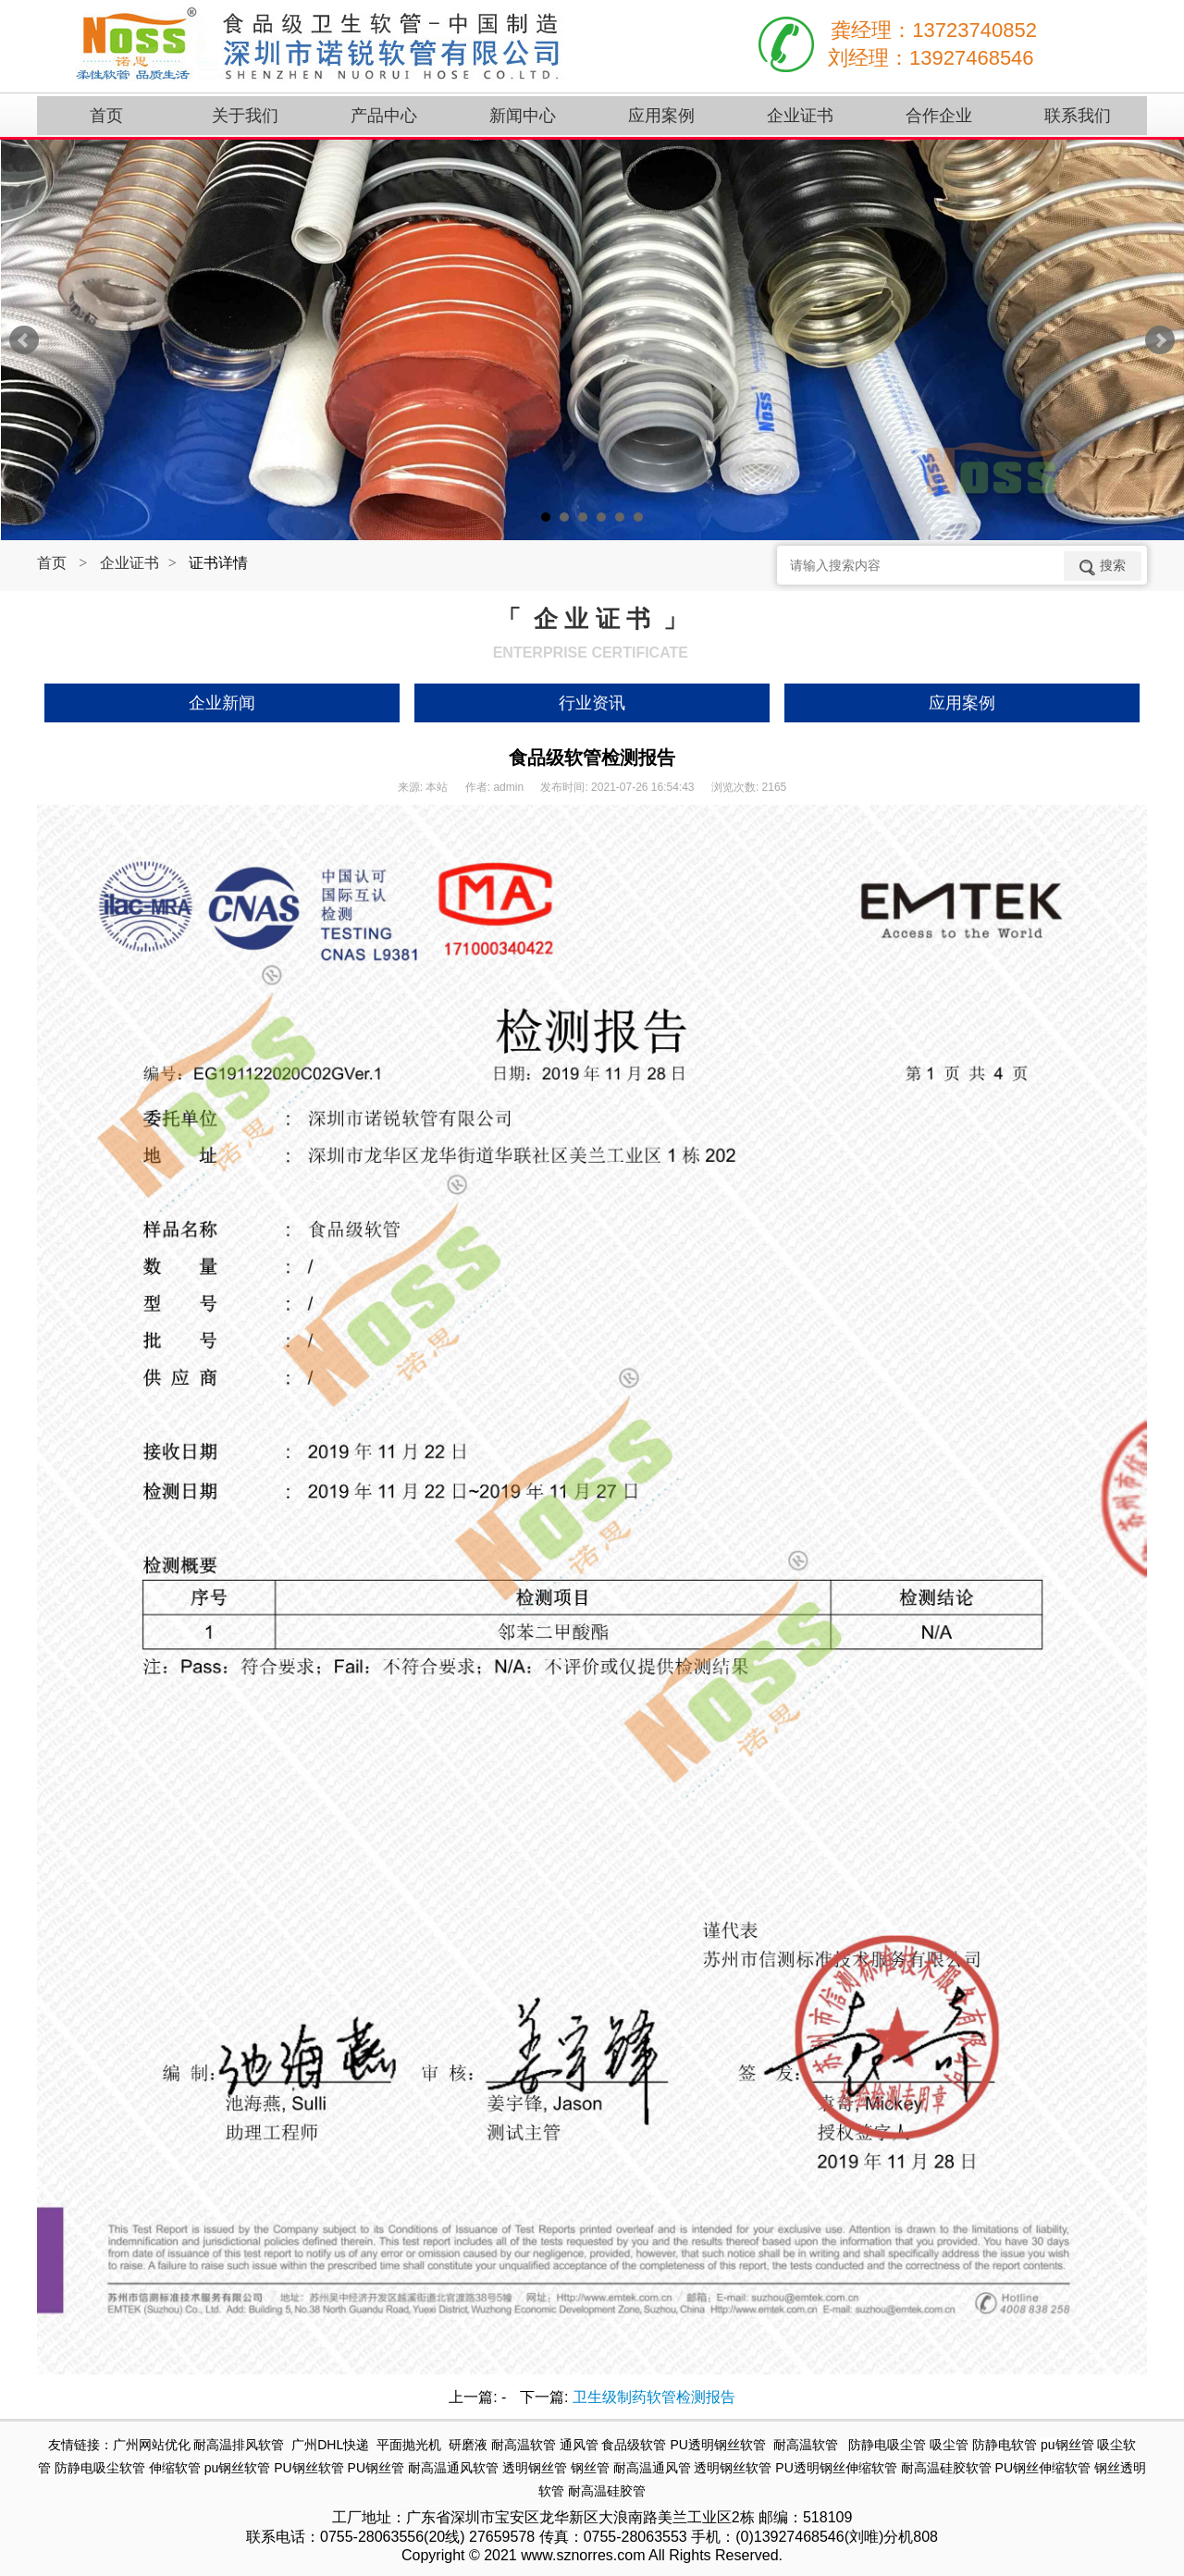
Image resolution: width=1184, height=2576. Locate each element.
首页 (52, 563)
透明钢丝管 (534, 2467)
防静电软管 (1004, 2444)
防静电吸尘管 (887, 2444)
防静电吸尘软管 (100, 2467)
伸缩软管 (175, 2467)
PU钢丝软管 (308, 2467)
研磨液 (468, 2444)
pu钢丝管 (1067, 2444)
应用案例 (962, 703)
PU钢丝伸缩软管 (1043, 2467)
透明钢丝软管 (732, 2467)
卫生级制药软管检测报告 (654, 2397)
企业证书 (129, 563)
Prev (24, 340)
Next (1160, 340)
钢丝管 (590, 2467)
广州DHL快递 (330, 2444)
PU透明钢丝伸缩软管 (835, 2467)
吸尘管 (949, 2444)
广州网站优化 (152, 2444)
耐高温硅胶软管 (946, 2467)
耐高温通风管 (652, 2467)
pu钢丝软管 (237, 2467)
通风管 (579, 2444)
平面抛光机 (408, 2444)
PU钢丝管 (376, 2467)
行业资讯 (592, 703)
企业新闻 (222, 703)
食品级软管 (633, 2444)
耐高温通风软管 (453, 2467)
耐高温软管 (523, 2444)
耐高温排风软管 (238, 2444)
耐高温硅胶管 (607, 2491)
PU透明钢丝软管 (717, 2444)
